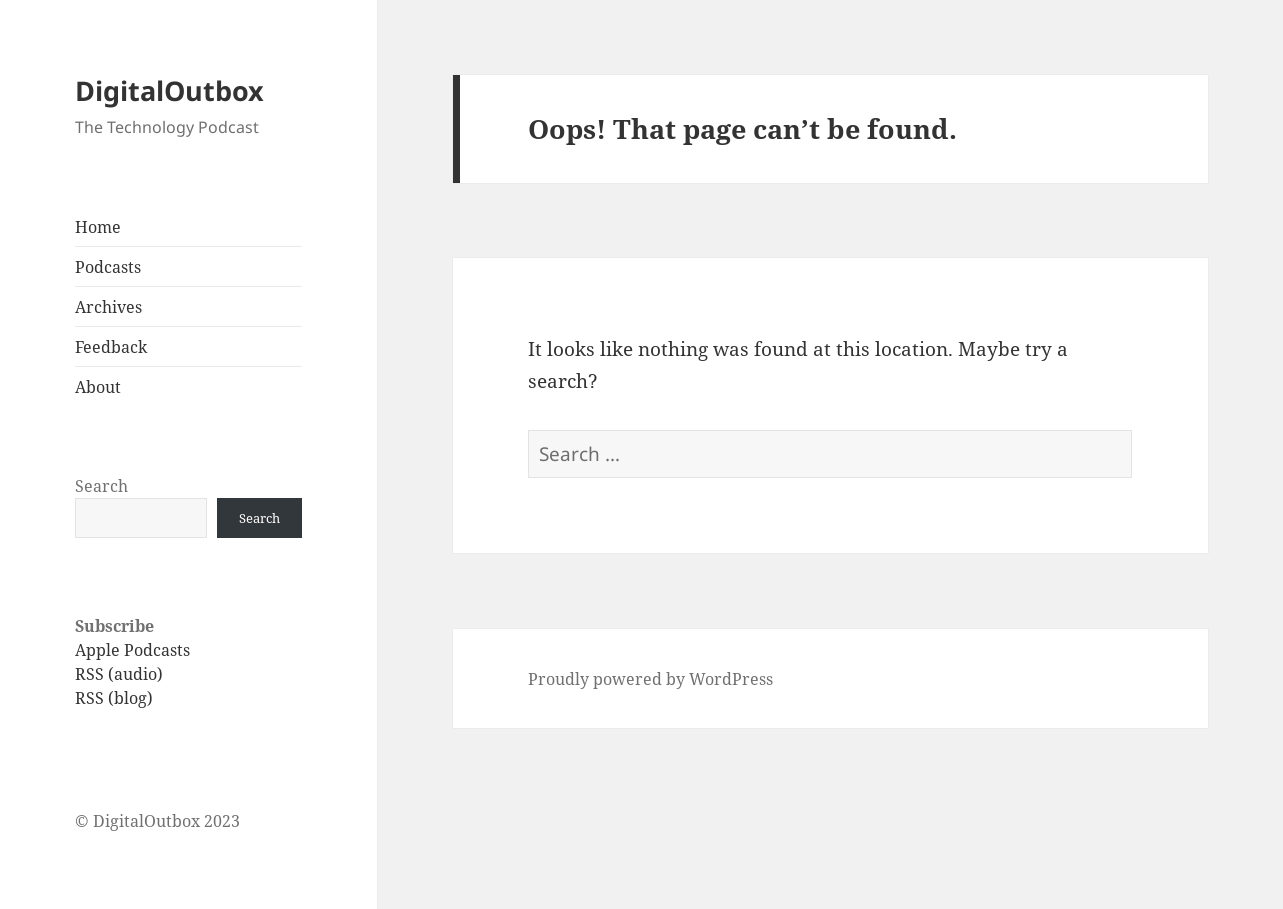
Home (98, 227)
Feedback (111, 347)
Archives (108, 307)
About (98, 387)
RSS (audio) (119, 674)
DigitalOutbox (169, 90)
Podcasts (108, 267)
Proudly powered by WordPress (650, 679)
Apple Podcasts (132, 650)
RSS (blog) (114, 698)
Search (101, 486)
